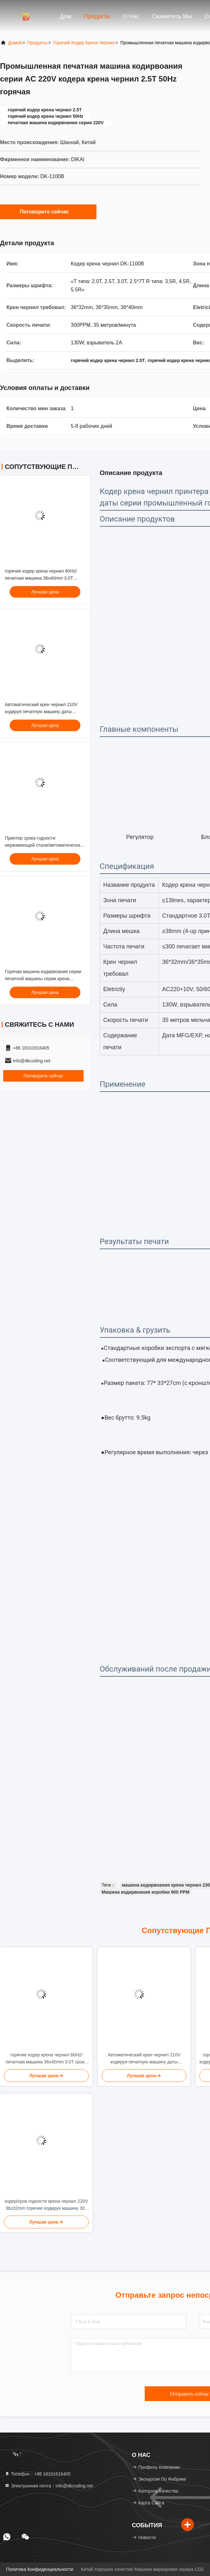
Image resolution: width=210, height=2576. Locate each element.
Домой (15, 42)
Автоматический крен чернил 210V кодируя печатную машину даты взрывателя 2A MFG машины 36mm (42, 711)
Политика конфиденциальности (39, 2569)
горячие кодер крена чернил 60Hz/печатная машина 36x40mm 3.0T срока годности (41, 578)
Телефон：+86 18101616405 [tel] (37, 2474)
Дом (65, 16)
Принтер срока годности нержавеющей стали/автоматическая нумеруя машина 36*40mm (44, 845)
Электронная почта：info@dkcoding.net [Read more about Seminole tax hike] (49, 2485)
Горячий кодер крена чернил (84, 42)
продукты (37, 42)
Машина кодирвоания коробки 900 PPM (145, 1892)
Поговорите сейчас (48, 211)
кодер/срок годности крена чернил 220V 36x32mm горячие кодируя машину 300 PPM (46, 2205)
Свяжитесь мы (172, 16)
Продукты (97, 16)
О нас (131, 16)
